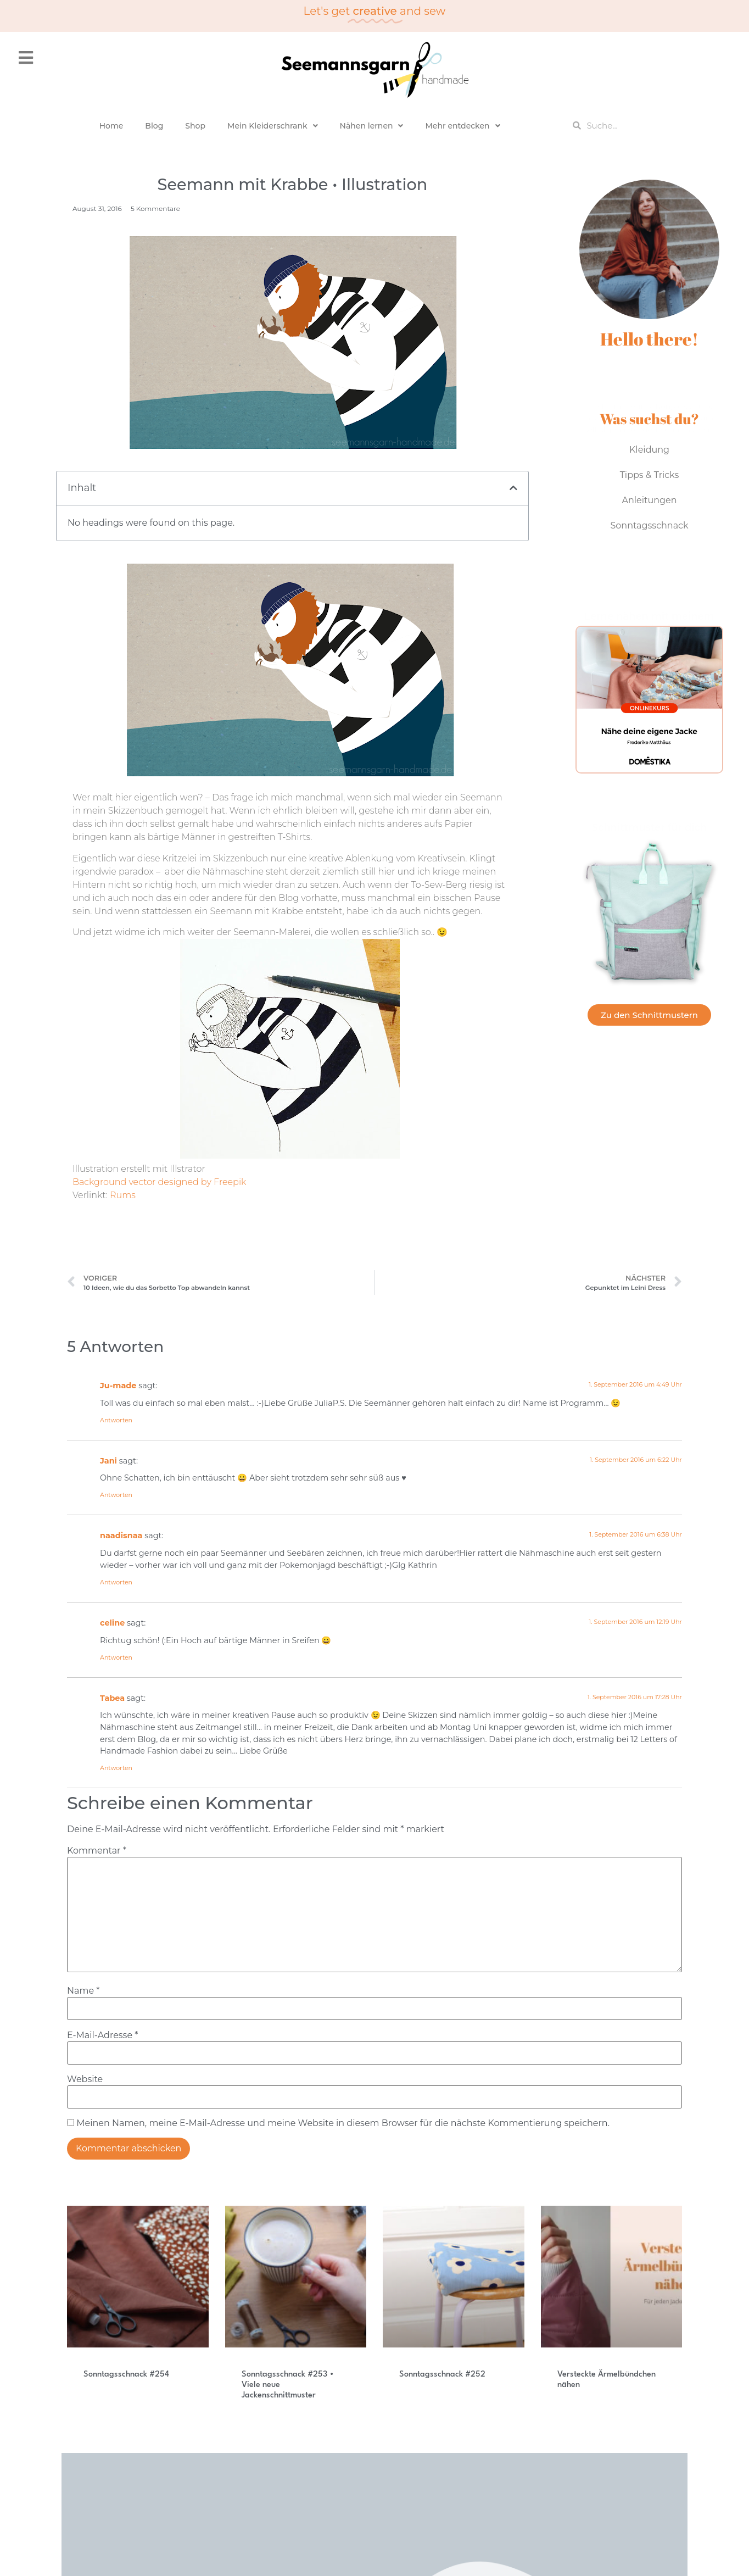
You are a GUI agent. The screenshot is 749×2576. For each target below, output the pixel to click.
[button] (513, 487)
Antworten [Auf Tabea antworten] (116, 1768)
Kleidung (649, 449)
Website (85, 2079)
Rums (123, 1195)
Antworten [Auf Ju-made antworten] (116, 1420)
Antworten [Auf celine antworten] (116, 1657)
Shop (195, 126)
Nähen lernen (372, 125)
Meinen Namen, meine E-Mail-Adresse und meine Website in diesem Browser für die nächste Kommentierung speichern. (343, 2123)
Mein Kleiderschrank (272, 125)
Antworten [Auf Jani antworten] (116, 1495)
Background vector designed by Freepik (159, 1182)
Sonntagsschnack (649, 525)
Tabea (112, 1698)
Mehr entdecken (462, 125)
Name (83, 1991)
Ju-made (118, 1385)
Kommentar (96, 1850)
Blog (154, 126)
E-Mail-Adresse (102, 2035)
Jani (108, 1461)
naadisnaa (121, 1535)
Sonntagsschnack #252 (442, 2375)
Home (111, 126)
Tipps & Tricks (649, 475)
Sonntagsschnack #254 (126, 2375)
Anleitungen (649, 500)
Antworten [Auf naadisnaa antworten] (116, 1582)
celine (112, 1623)
